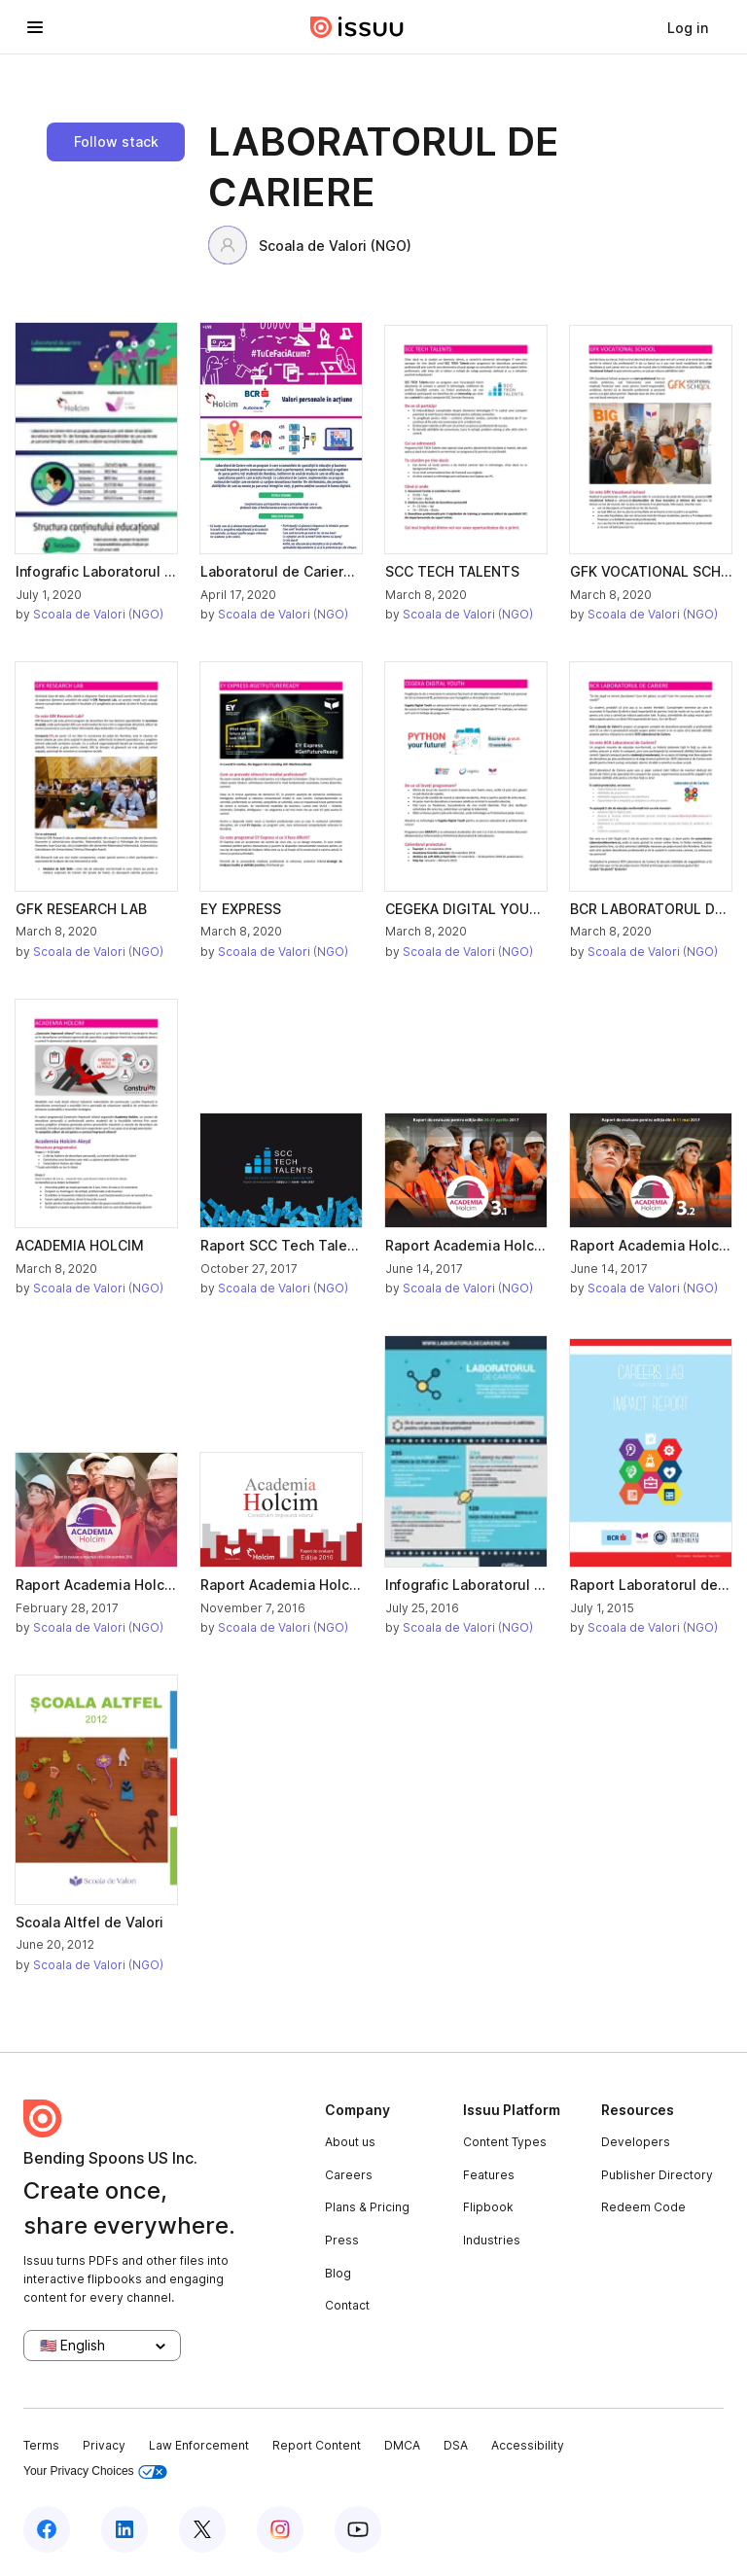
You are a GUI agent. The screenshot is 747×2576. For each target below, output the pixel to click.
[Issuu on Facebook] (46, 2529)
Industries (491, 2240)
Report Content (316, 2445)
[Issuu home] (356, 27)
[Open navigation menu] (35, 27)
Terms (41, 2445)
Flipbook (488, 2207)
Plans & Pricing (367, 2207)
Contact (347, 2305)
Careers (349, 2175)
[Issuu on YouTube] (358, 2529)
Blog (338, 2273)
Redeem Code (643, 2207)
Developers (635, 2142)
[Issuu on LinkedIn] (124, 2529)
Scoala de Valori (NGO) (309, 245)
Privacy (104, 2445)
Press (342, 2240)
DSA (456, 2445)
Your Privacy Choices (95, 2471)
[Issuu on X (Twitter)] (202, 2529)
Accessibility (527, 2445)
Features (489, 2175)
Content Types (505, 2142)
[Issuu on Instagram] (280, 2529)
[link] (688, 27)
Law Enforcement (199, 2445)
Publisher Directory (657, 2175)
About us (350, 2142)
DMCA (402, 2445)
